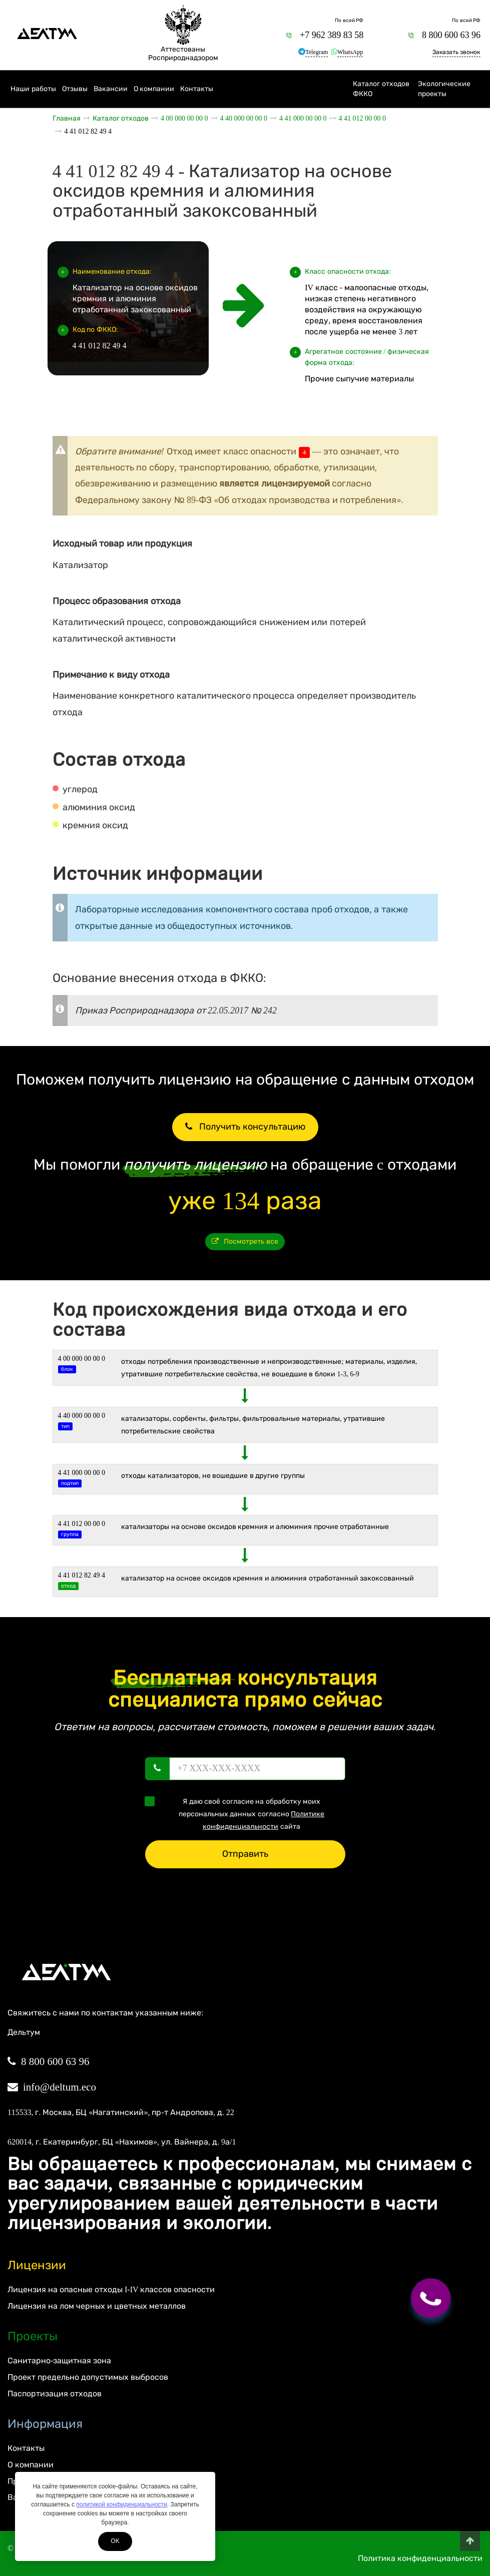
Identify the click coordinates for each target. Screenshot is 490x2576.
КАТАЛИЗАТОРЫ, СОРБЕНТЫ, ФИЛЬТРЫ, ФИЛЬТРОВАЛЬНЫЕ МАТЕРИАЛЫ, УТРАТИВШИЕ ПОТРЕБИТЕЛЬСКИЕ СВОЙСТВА (253, 1425)
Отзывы (75, 89)
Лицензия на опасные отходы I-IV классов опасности (111, 2289)
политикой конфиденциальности (121, 2504)
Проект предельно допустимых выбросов (88, 2377)
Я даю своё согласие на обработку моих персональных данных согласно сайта (238, 1813)
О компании (154, 89)
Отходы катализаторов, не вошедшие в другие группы (213, 1475)
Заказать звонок (456, 52)
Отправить (245, 1854)
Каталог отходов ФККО (381, 89)
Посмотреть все (245, 1241)
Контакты (196, 89)
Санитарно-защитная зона (59, 2360)
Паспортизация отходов (55, 2393)
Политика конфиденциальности (420, 2558)
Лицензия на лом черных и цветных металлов (97, 2306)
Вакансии (111, 89)
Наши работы (33, 89)
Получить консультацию (245, 1127)
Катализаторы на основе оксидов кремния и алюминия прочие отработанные (255, 1526)
